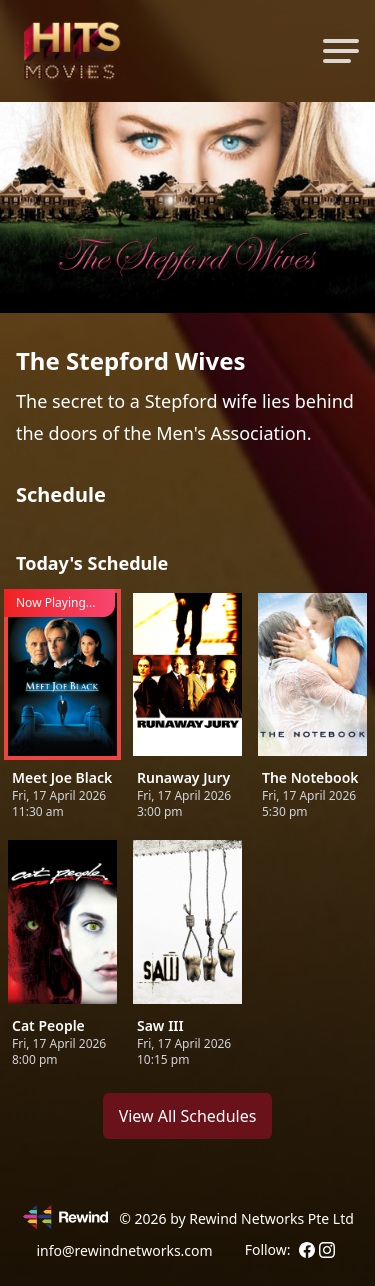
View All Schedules (188, 1116)
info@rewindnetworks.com (124, 1250)
